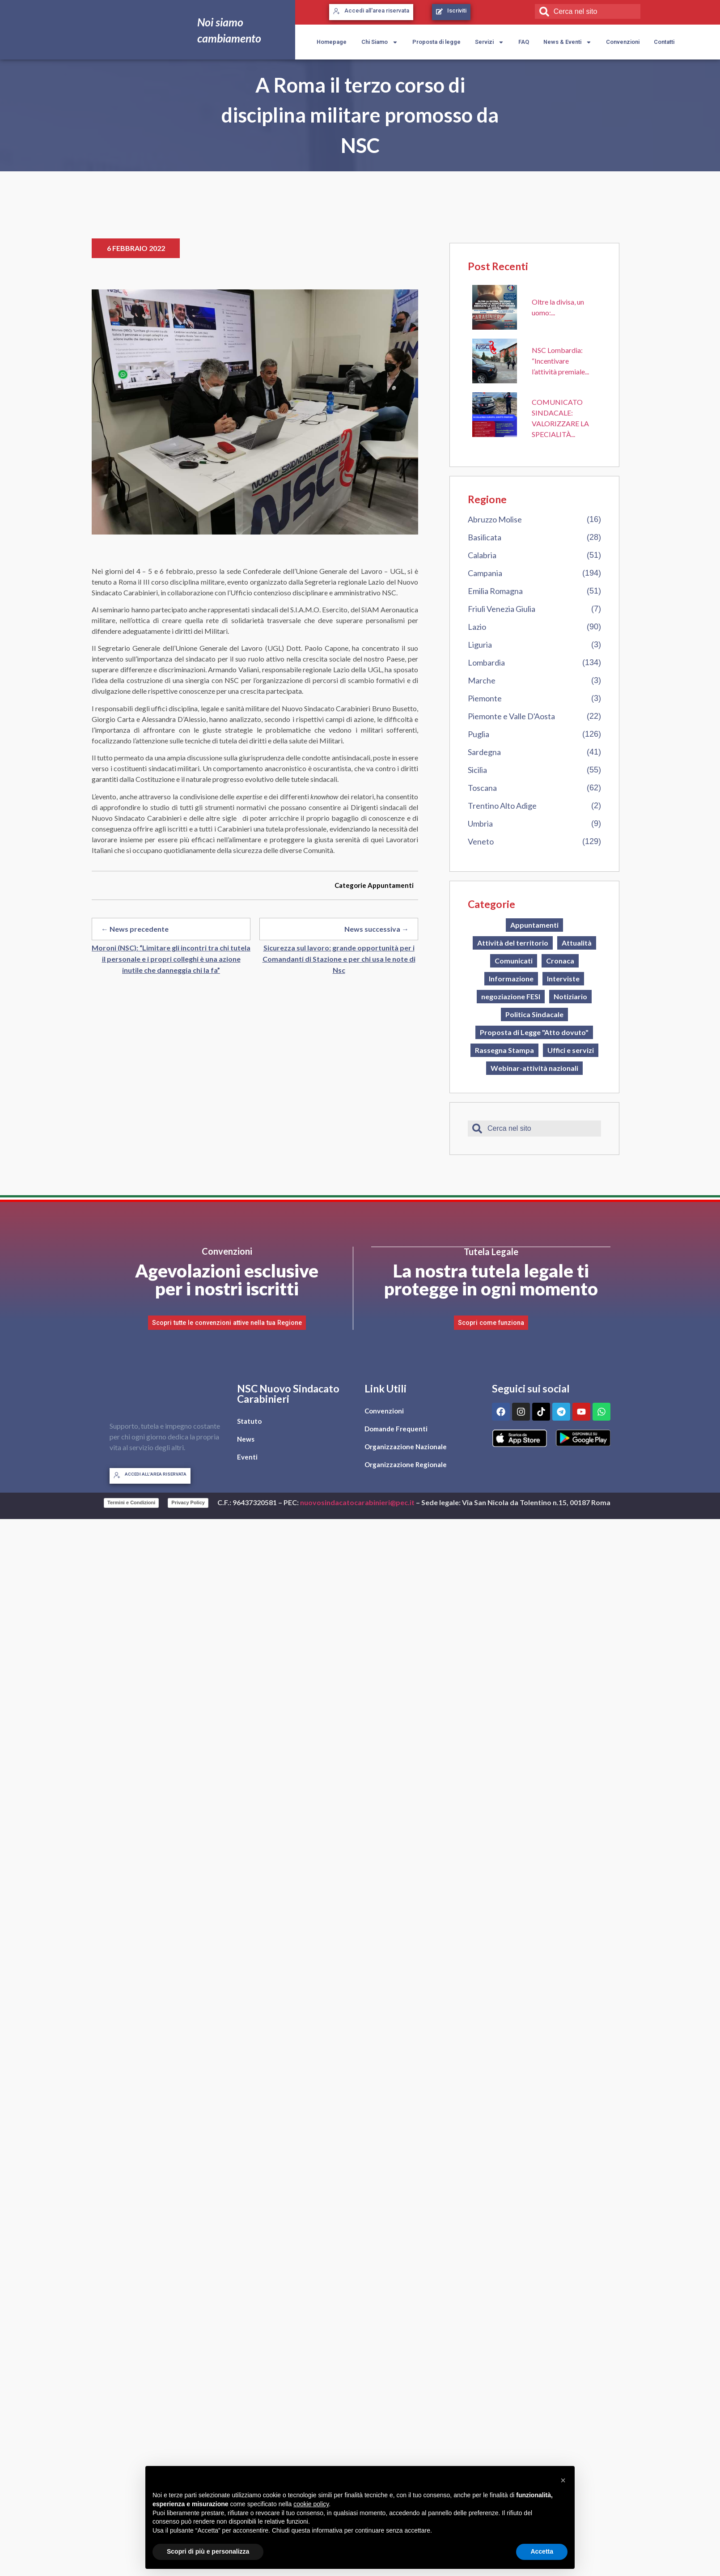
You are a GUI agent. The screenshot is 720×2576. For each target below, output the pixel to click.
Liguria (480, 644)
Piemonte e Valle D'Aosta (511, 716)
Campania (485, 573)
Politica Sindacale (534, 1014)
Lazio (477, 627)
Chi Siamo (379, 42)
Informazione (511, 978)
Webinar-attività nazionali (534, 1068)
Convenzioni (623, 41)
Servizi (489, 42)
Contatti (664, 41)
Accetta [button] (541, 2551)
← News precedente (135, 929)
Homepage (332, 41)
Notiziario (570, 996)
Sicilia (477, 770)
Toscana (482, 788)
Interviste (563, 978)
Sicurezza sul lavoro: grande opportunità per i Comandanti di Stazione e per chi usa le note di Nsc (339, 958)
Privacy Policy (188, 1502)
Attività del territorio (512, 942)
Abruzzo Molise (495, 519)
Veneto (481, 841)
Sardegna (484, 752)
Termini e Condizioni (131, 1502)
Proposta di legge (436, 41)
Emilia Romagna (495, 591)
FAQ (523, 41)
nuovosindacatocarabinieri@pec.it (357, 1502)
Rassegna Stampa (504, 1050)
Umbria (480, 823)
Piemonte (485, 698)
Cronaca (560, 960)
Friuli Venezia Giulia (501, 609)
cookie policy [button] (311, 2504)
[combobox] (587, 11)
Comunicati (514, 960)
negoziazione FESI (510, 996)
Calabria (482, 555)
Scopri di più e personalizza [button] (208, 2551)
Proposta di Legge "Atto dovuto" (534, 1032)
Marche (482, 680)
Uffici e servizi (570, 1050)
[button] (563, 2480)
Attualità (577, 942)
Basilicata (484, 537)
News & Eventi (567, 42)
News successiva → (376, 929)
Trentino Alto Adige (502, 806)
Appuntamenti (391, 885)
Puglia (478, 734)
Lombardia (486, 662)
